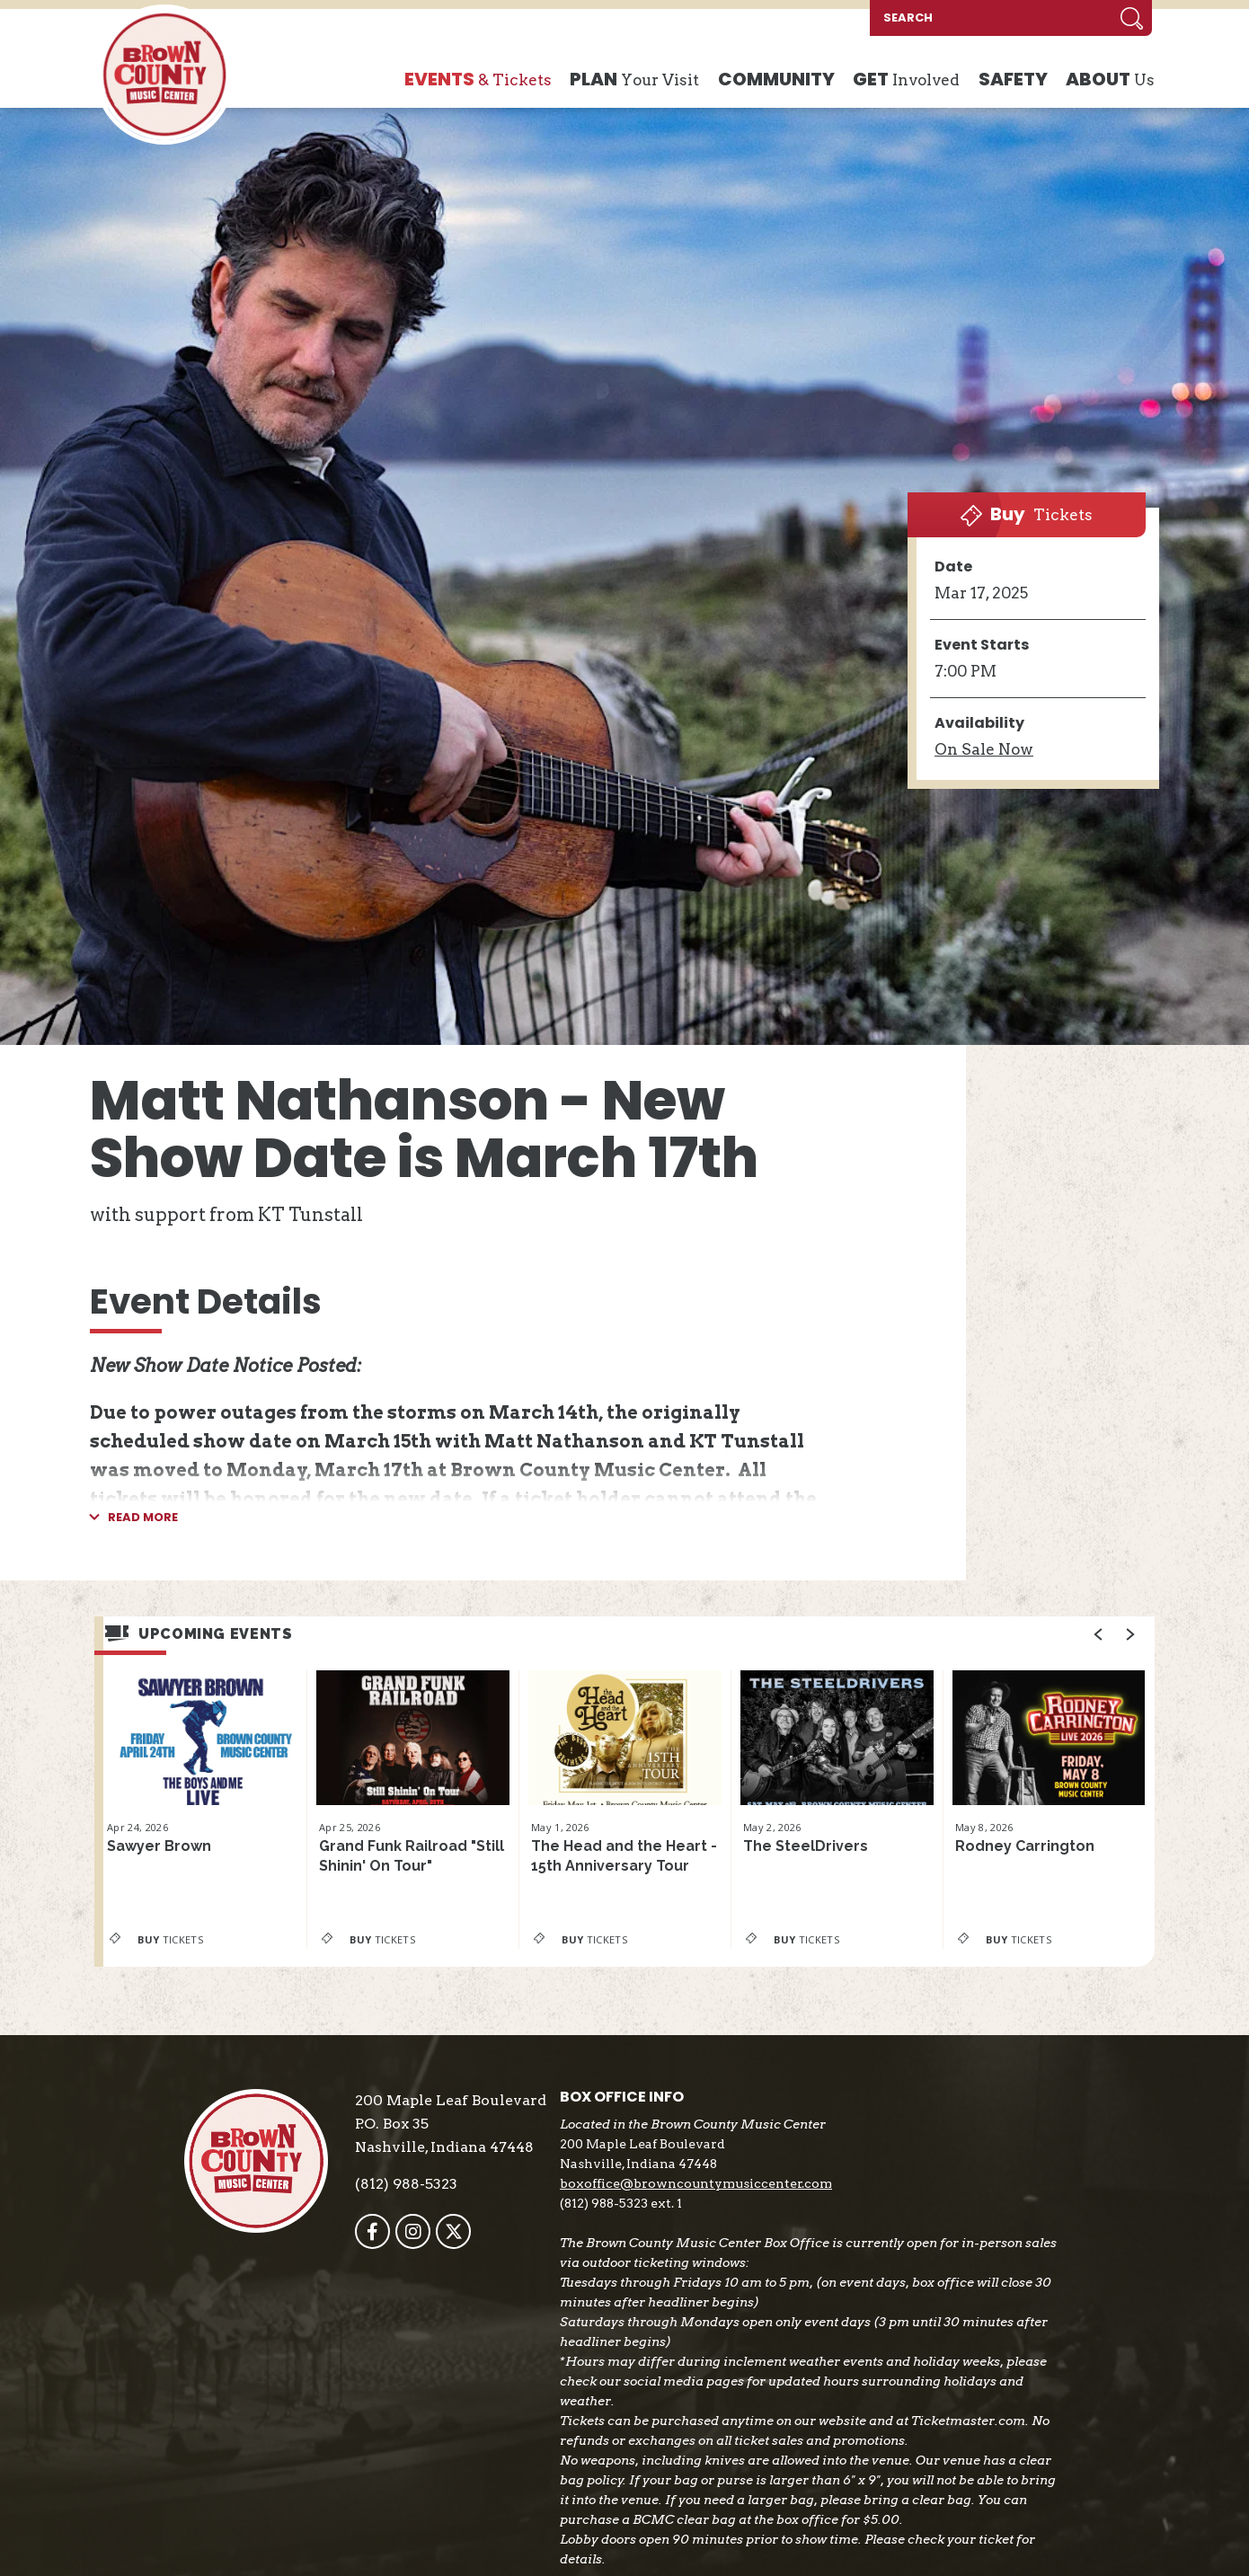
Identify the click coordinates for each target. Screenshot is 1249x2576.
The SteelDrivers (805, 1846)
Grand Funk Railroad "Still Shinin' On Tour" (411, 1855)
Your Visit (634, 79)
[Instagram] (412, 2231)
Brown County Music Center (164, 74)
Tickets (1027, 514)
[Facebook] (372, 2231)
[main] (624, 1071)
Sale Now (984, 749)
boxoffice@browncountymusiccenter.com (696, 2183)
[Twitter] (453, 2231)
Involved (906, 79)
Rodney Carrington (1024, 1846)
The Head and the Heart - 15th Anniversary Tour (624, 1855)
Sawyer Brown (159, 1846)
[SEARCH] (991, 17)
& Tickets (478, 79)
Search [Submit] (1132, 18)
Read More (143, 1517)
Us (1110, 79)
